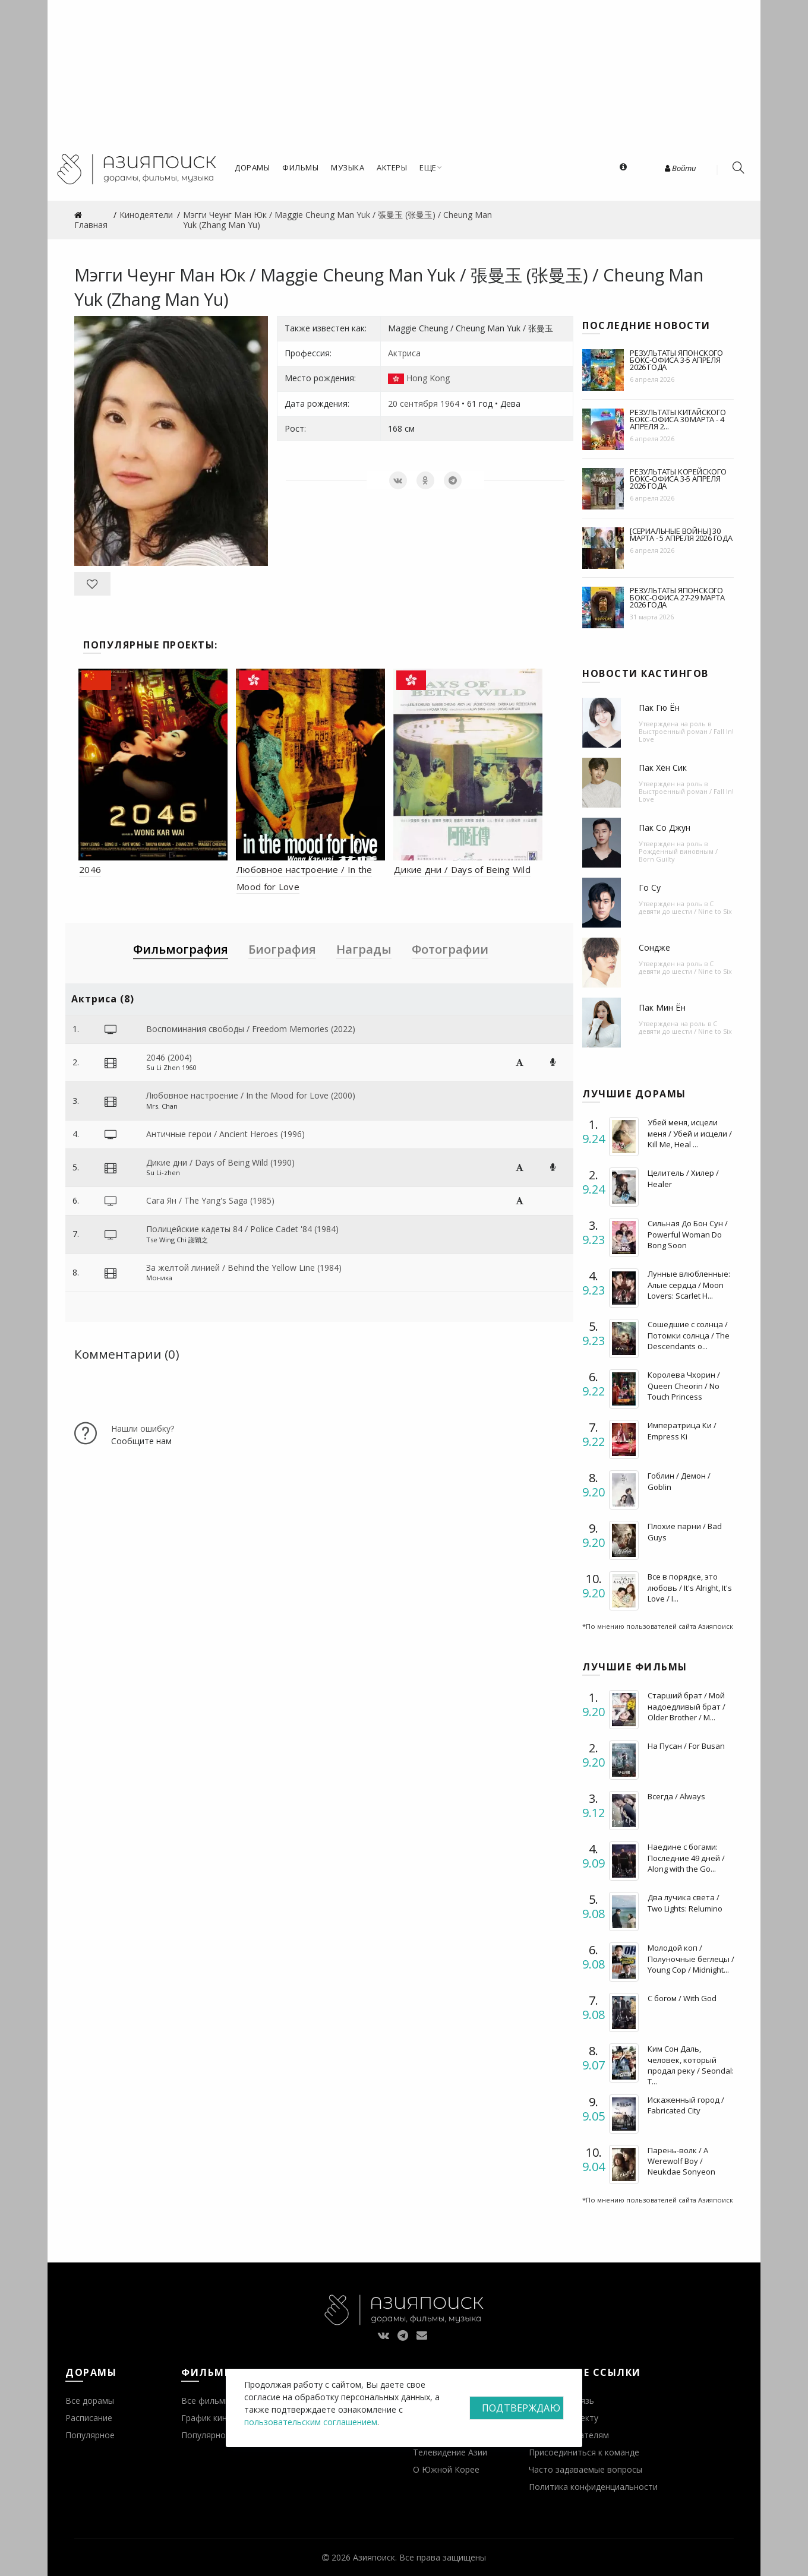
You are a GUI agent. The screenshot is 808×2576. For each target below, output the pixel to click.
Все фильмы (206, 2400)
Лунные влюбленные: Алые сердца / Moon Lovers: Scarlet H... (689, 1284)
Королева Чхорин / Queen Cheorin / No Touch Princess (684, 1385)
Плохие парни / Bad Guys (685, 1531)
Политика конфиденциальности (593, 2486)
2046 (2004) (169, 1057)
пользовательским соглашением (310, 2422)
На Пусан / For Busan (686, 1745)
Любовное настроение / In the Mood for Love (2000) (250, 1095)
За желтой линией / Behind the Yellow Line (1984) (244, 1267)
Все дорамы (89, 2400)
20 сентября (413, 403)
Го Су (650, 887)
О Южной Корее (446, 2469)
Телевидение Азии (450, 2452)
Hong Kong (428, 378)
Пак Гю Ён (659, 707)
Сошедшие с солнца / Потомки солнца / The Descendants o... (689, 1335)
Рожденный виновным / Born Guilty (678, 855)
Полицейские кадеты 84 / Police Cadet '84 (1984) (242, 1229)
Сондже (654, 947)
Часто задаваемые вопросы (585, 2469)
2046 (90, 869)
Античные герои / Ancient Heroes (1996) (225, 1134)
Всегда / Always (676, 1796)
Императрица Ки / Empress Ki (682, 1430)
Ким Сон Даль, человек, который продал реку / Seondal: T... (691, 2065)
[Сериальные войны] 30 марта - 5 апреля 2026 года (681, 534)
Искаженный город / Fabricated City (686, 2105)
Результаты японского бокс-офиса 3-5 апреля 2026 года (676, 360)
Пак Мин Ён (662, 1007)
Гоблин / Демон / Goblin (679, 1481)
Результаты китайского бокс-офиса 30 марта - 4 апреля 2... (678, 419)
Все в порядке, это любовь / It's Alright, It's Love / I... (690, 1587)
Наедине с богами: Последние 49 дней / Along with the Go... (686, 1857)
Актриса (404, 353)
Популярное (90, 2435)
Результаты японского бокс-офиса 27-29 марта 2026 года (677, 597)
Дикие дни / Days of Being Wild (462, 869)
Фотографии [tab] (450, 949)
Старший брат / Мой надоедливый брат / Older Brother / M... (686, 1706)
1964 (449, 403)
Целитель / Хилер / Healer (683, 1178)
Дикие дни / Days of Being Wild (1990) (220, 1162)
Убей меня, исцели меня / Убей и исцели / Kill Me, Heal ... (690, 1133)
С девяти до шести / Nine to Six (685, 907)
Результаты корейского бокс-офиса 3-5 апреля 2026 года (678, 478)
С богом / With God (682, 1998)
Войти (680, 168)
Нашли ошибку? (142, 1428)
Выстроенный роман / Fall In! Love (686, 735)
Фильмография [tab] (180, 949)
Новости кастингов (645, 673)
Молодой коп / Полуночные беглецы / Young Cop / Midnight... (691, 1958)
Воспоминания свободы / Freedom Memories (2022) (250, 1028)
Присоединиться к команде (584, 2452)
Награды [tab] (364, 949)
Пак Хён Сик (663, 767)
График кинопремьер (224, 2417)
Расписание (88, 2417)
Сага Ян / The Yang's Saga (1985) (210, 1200)
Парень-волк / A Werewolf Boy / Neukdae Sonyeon (681, 2161)
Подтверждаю (521, 2407)
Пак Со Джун (664, 827)
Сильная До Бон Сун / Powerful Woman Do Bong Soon (688, 1234)
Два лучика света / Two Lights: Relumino (685, 1902)
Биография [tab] (282, 949)
